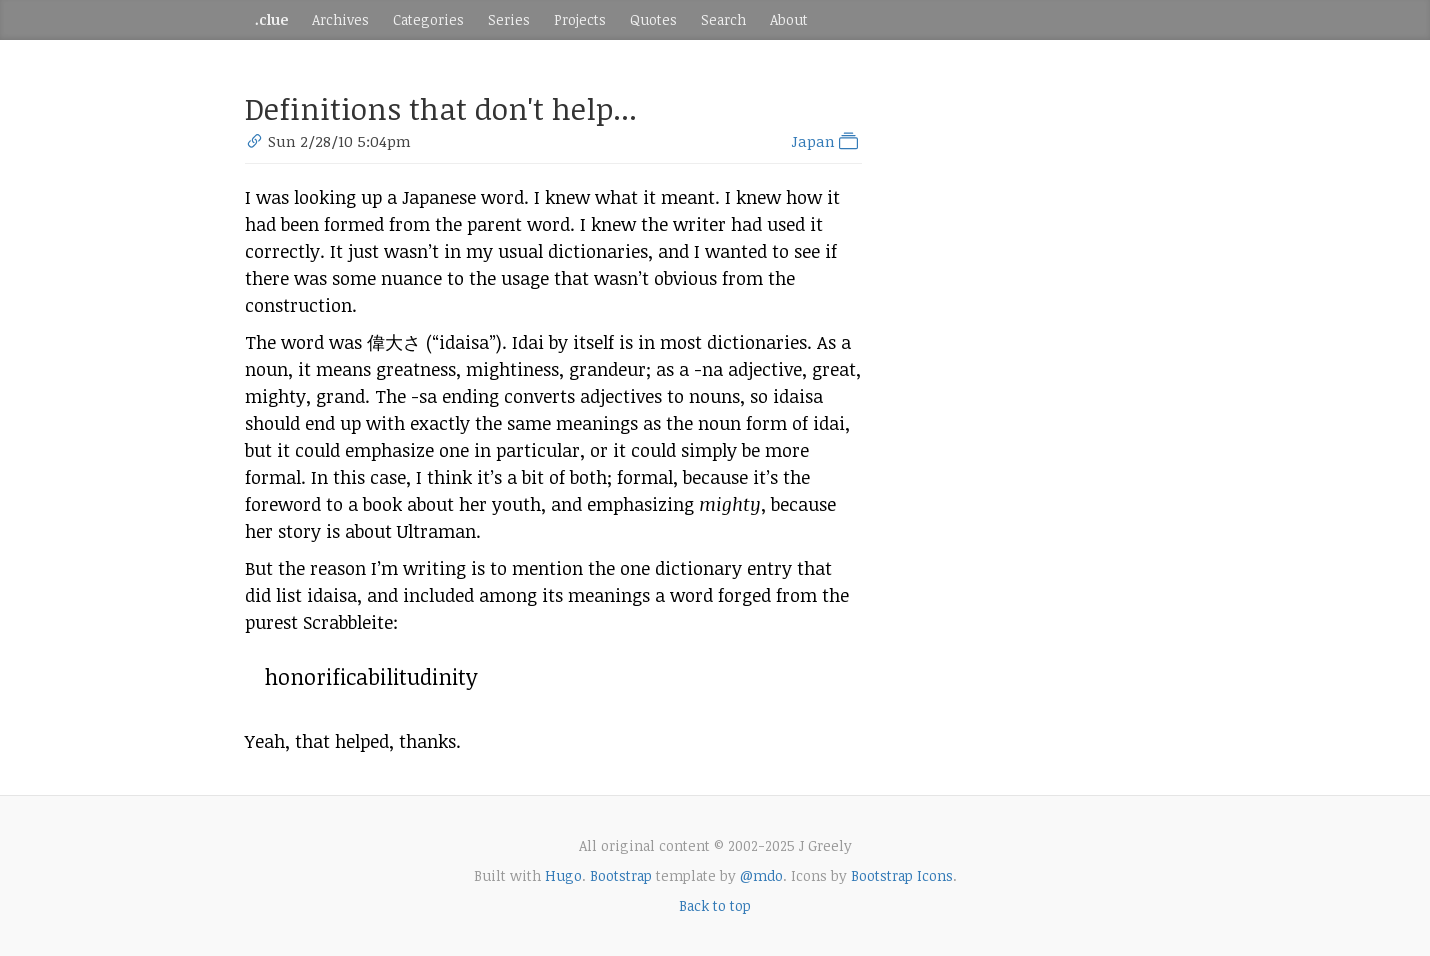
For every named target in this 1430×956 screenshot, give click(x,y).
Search (723, 19)
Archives (340, 19)
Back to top (715, 905)
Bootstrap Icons (902, 875)
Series (509, 19)
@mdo (761, 875)
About (789, 19)
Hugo (563, 875)
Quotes (653, 19)
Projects (580, 19)
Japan (826, 141)
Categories (428, 19)
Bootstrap (621, 875)
